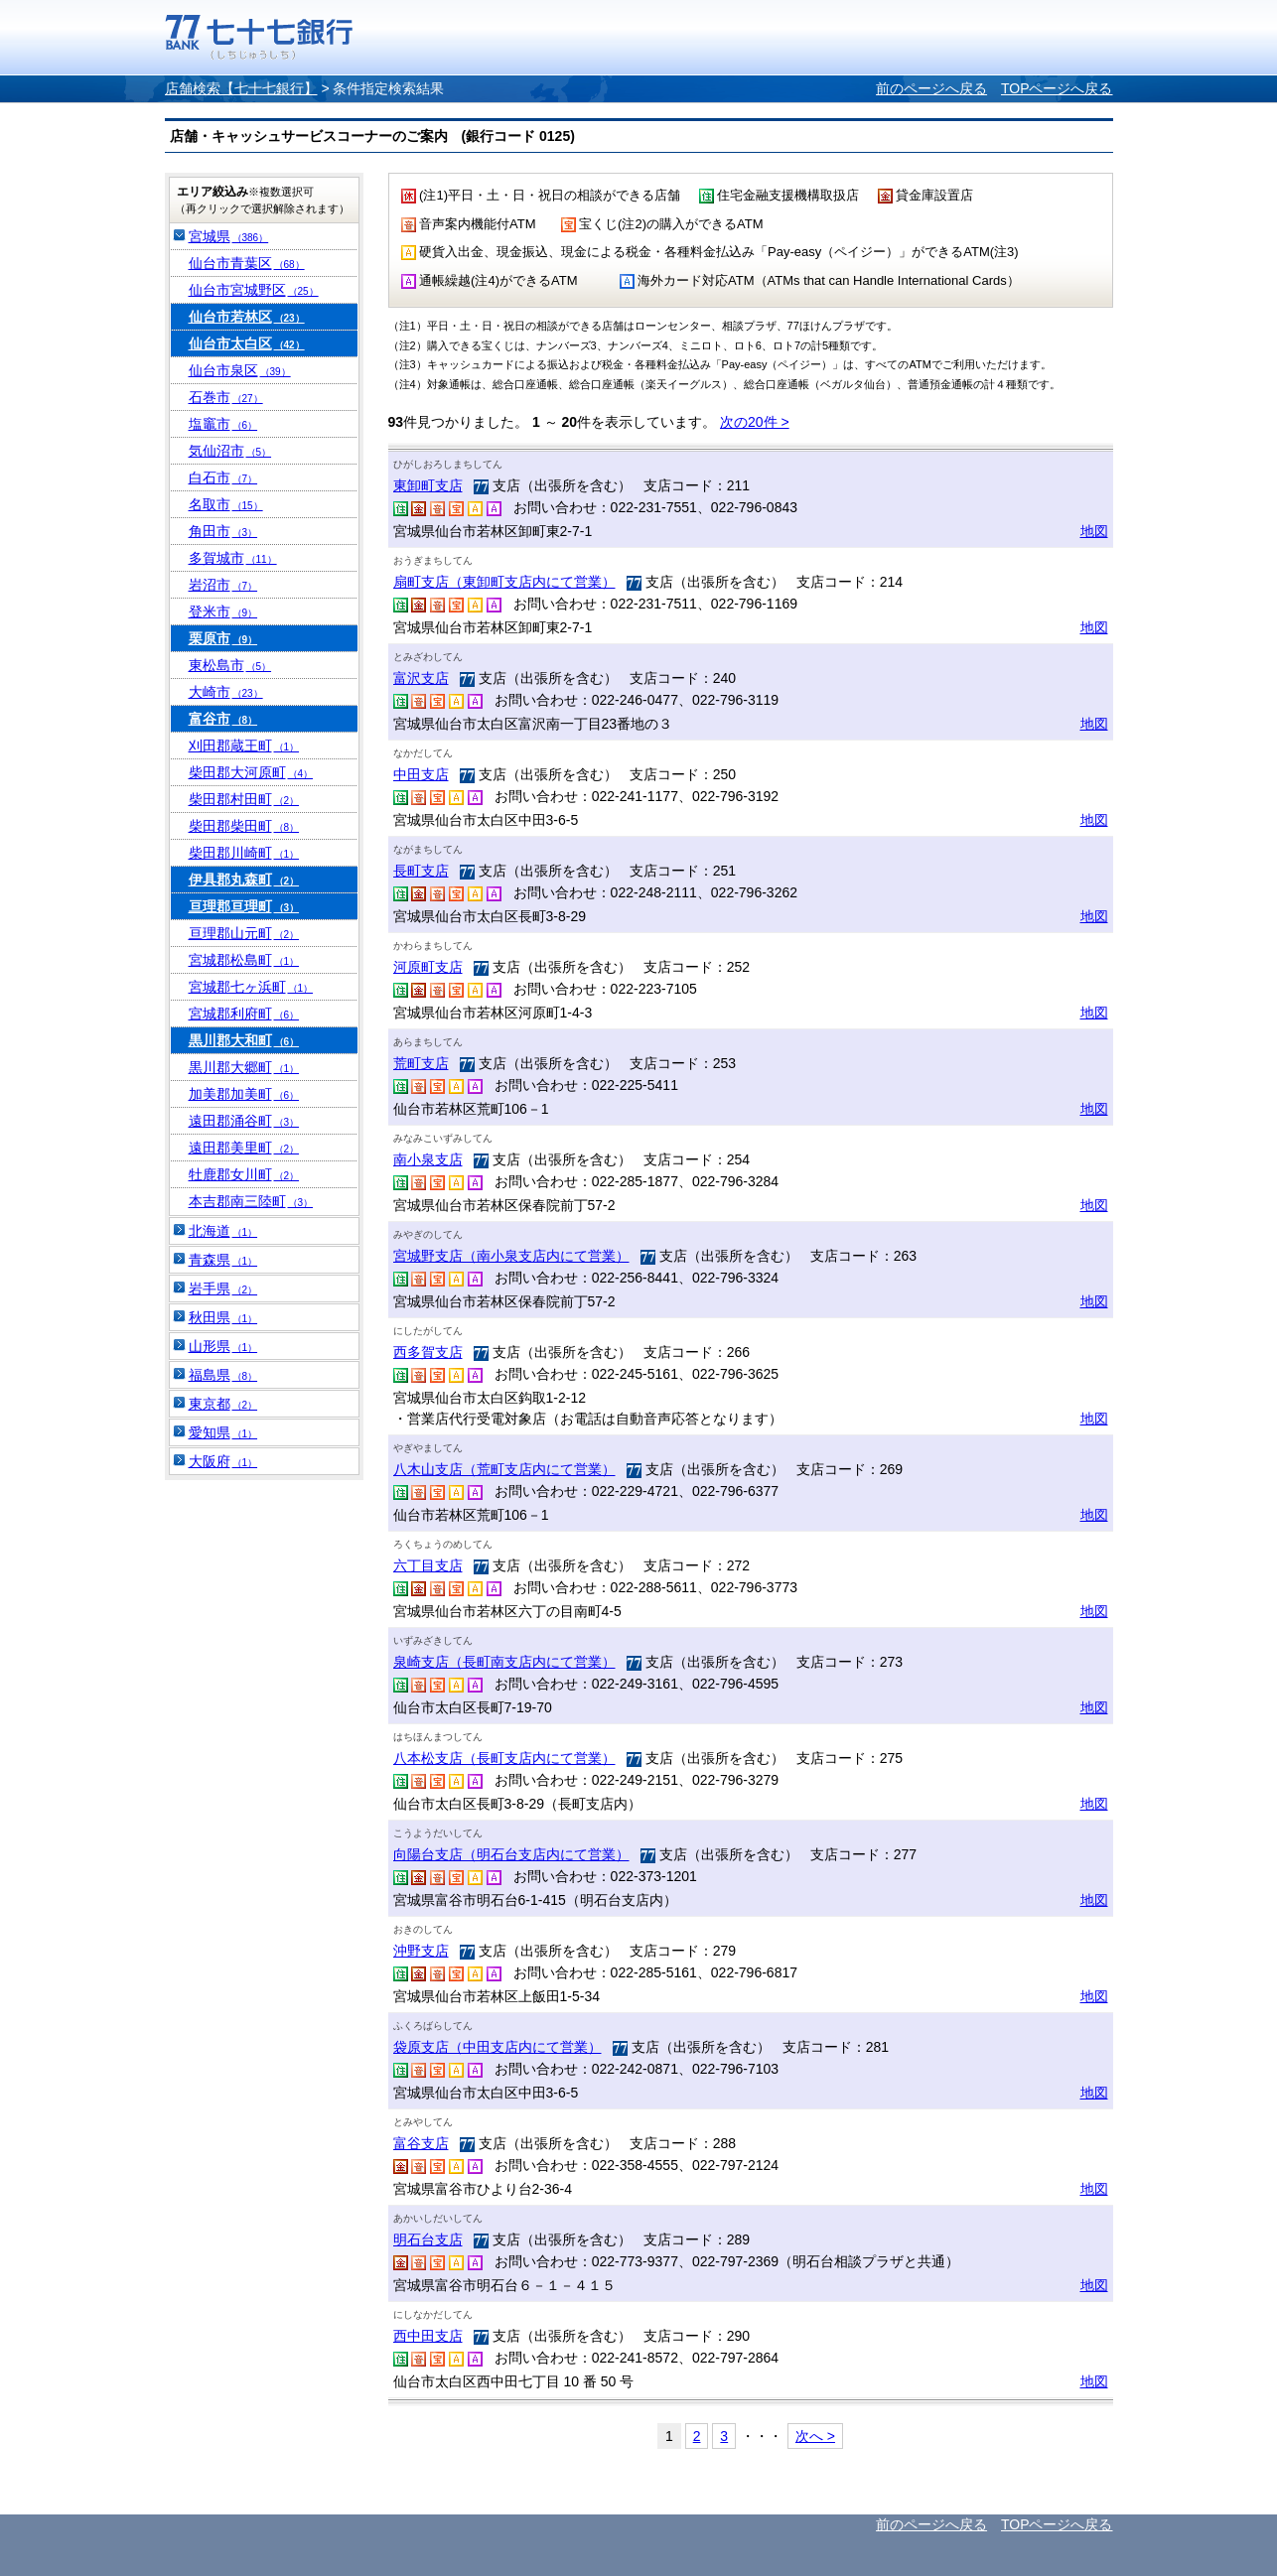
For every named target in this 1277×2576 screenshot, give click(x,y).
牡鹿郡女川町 (244, 1174)
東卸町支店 (428, 485)
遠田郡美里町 (244, 1147)
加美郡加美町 (244, 1094)
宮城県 (229, 236)
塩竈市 (223, 424)
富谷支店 (421, 2143)
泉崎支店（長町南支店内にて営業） (504, 1662)
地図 (1094, 531)
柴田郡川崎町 (244, 853)
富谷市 (223, 719)
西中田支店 (428, 2336)
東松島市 (230, 665)
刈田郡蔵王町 (244, 745)
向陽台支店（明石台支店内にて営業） (511, 1854)
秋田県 (223, 1317)
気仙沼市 (230, 451)
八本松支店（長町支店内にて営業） (504, 1758)
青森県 (223, 1260)
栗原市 (223, 638)
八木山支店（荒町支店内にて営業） (504, 1469)
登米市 (223, 611)
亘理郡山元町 (244, 933)
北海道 (223, 1231)
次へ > (815, 2436)
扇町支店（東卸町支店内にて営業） (504, 582)
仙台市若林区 (247, 317)
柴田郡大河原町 (251, 772)
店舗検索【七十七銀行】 (241, 88)
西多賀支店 (428, 1352)
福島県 (223, 1375)
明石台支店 (428, 2239)
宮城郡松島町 (244, 960)
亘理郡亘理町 (244, 906)
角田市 (223, 531)
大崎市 (226, 692)
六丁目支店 (428, 1565)
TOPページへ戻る (1057, 88)
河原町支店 (428, 967)
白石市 (223, 477)
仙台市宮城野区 (254, 290)
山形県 (223, 1346)
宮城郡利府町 (244, 1013)
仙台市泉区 (240, 370)
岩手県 (223, 1288)
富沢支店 (421, 678)
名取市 (226, 504)
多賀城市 (233, 558)
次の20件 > (754, 422)
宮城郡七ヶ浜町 (251, 987)
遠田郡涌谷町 (244, 1121)
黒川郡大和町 (244, 1040)
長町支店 (421, 871)
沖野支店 (421, 1951)
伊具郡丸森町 (244, 879)
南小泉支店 (428, 1159)
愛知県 (223, 1432)
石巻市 (226, 397)
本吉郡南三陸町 (251, 1201)
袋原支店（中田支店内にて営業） (497, 2047)
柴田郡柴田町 (244, 826)
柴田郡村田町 (244, 799)
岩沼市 (223, 585)
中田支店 (421, 774)
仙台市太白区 (247, 343)
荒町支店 (421, 1063)
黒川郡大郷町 (244, 1067)
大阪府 (223, 1461)
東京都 (223, 1404)
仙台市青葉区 (247, 263)
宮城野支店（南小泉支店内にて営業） (511, 1256)
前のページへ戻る (931, 88)
